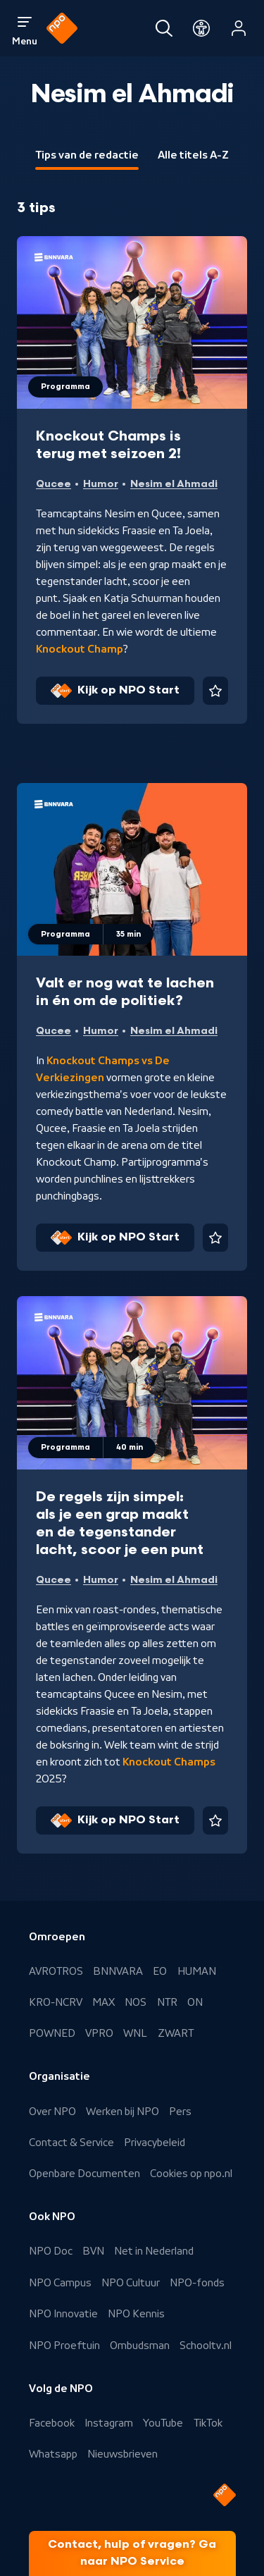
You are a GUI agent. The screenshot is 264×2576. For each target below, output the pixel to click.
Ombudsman (140, 2345)
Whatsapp (53, 2454)
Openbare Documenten (84, 2173)
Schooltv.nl (206, 2345)
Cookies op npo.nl (191, 2173)
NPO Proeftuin (64, 2345)
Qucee (53, 484)
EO (160, 1971)
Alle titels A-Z (193, 155)
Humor (100, 484)
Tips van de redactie (87, 155)
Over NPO (52, 2111)
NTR (167, 2002)
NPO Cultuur (130, 2282)
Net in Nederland (154, 2251)
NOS (135, 2002)
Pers (180, 2111)
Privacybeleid (154, 2142)
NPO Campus (60, 2282)
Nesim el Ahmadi (174, 484)
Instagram (108, 2423)
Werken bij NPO (122, 2111)
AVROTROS (56, 1971)
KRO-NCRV (55, 2002)
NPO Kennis (136, 2313)
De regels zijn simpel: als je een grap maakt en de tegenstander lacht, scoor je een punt (119, 1523)
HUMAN (196, 1971)
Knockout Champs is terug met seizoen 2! (108, 445)
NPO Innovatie (63, 2313)
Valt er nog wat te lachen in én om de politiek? (125, 992)
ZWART (176, 2033)
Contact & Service (71, 2142)
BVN (93, 2251)
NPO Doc (51, 2251)
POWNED (52, 2033)
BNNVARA (118, 1971)
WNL (135, 2033)
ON (195, 2002)
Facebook (52, 2423)
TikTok (208, 2423)
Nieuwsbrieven (122, 2454)
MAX (103, 2002)
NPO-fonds (197, 2282)
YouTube (163, 2423)
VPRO (99, 2033)
